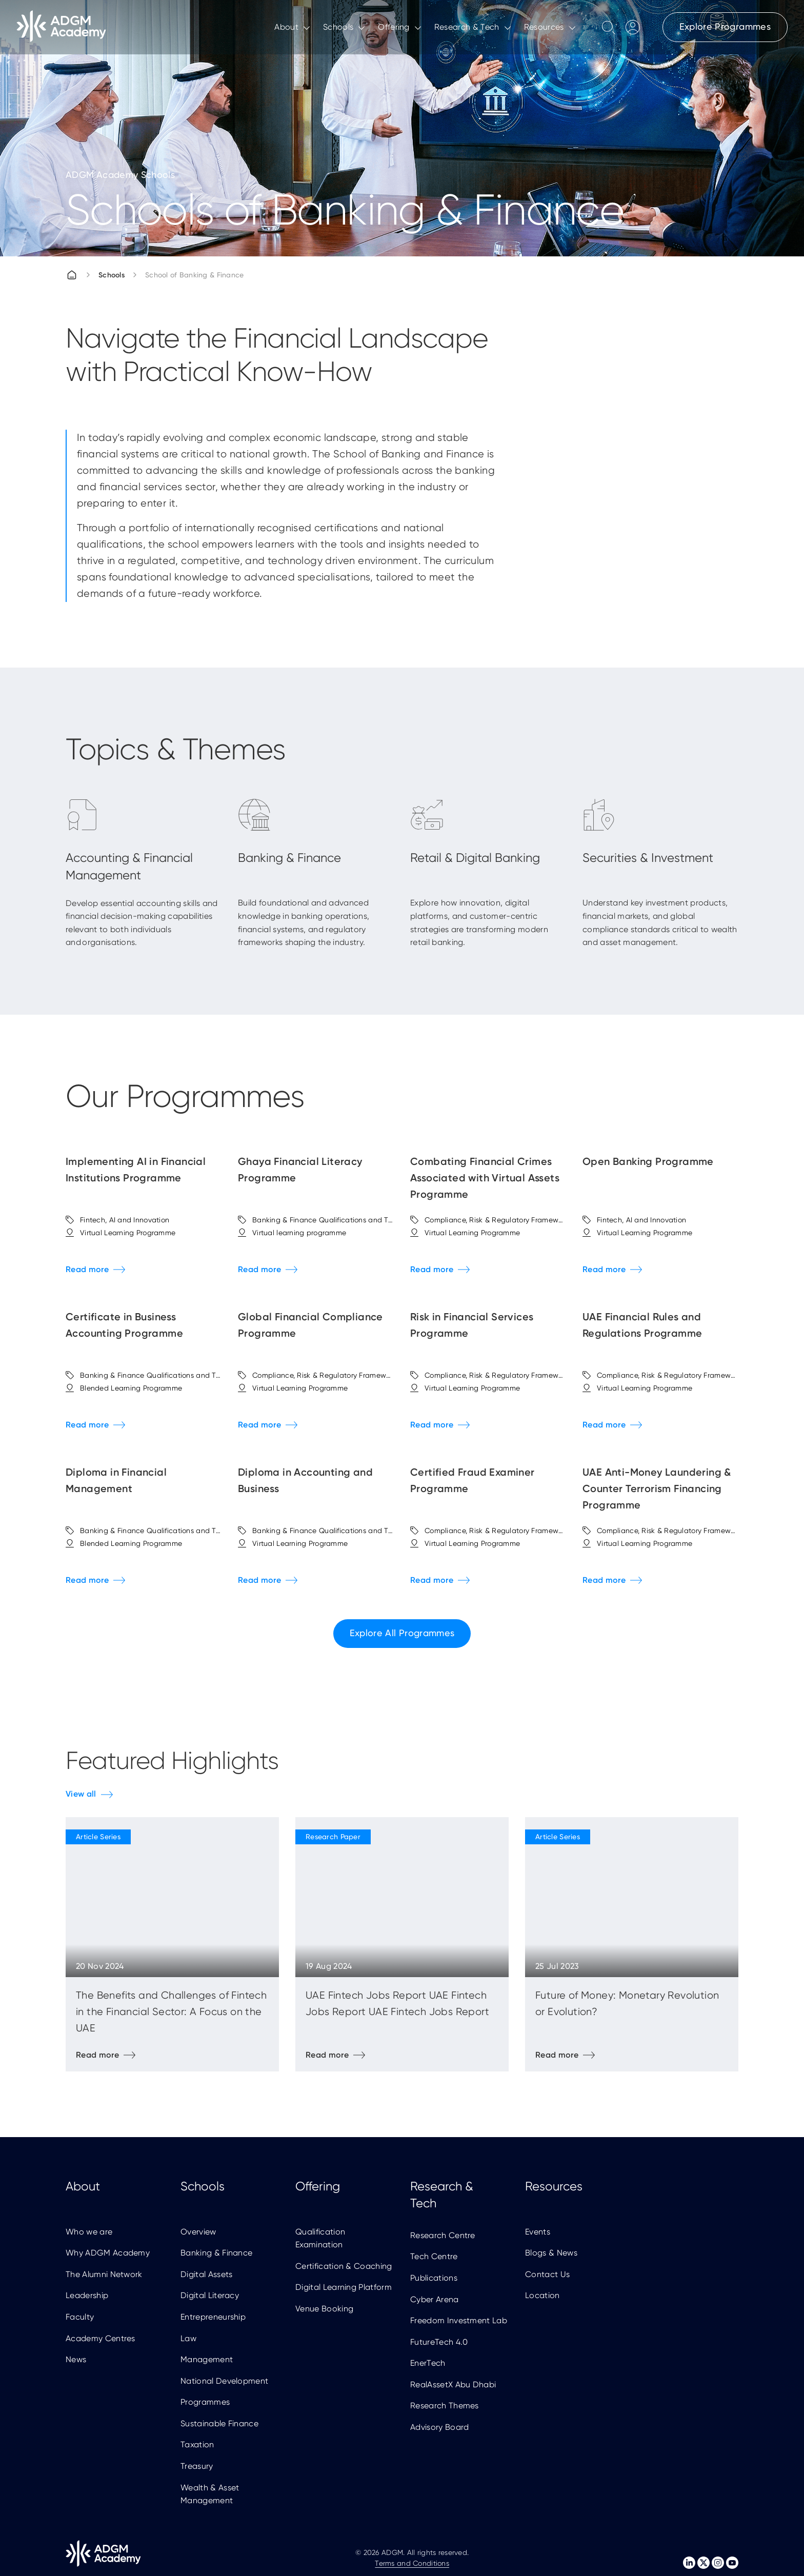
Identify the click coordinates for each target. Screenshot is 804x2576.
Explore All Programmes (402, 1632)
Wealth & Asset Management (209, 2494)
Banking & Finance (216, 2253)
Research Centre (442, 2235)
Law (188, 2338)
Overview (198, 2232)
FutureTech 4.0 (439, 2342)
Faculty (80, 2317)
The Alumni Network (104, 2274)
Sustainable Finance (219, 2423)
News (76, 2359)
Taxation (197, 2444)
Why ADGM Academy (108, 2253)
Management (206, 2359)
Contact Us (547, 2274)
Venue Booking (324, 2308)
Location (542, 2295)
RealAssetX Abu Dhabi (453, 2384)
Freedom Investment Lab (458, 2320)
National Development (224, 2381)
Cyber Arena (434, 2299)
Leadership (87, 2295)
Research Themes (444, 2405)
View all (81, 1794)
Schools (111, 275)
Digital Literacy (209, 2295)
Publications (433, 2278)
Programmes (205, 2402)
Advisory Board (439, 2427)
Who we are (89, 2232)
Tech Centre (434, 2256)
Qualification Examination (320, 2238)
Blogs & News (551, 2253)
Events (537, 2232)
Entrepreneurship (213, 2317)
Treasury (196, 2466)
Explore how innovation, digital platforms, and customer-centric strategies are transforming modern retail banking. (479, 922)
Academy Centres (100, 2338)
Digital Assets (206, 2274)
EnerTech (428, 2363)
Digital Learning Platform (343, 2287)
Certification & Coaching (343, 2266)
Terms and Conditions (412, 2563)
